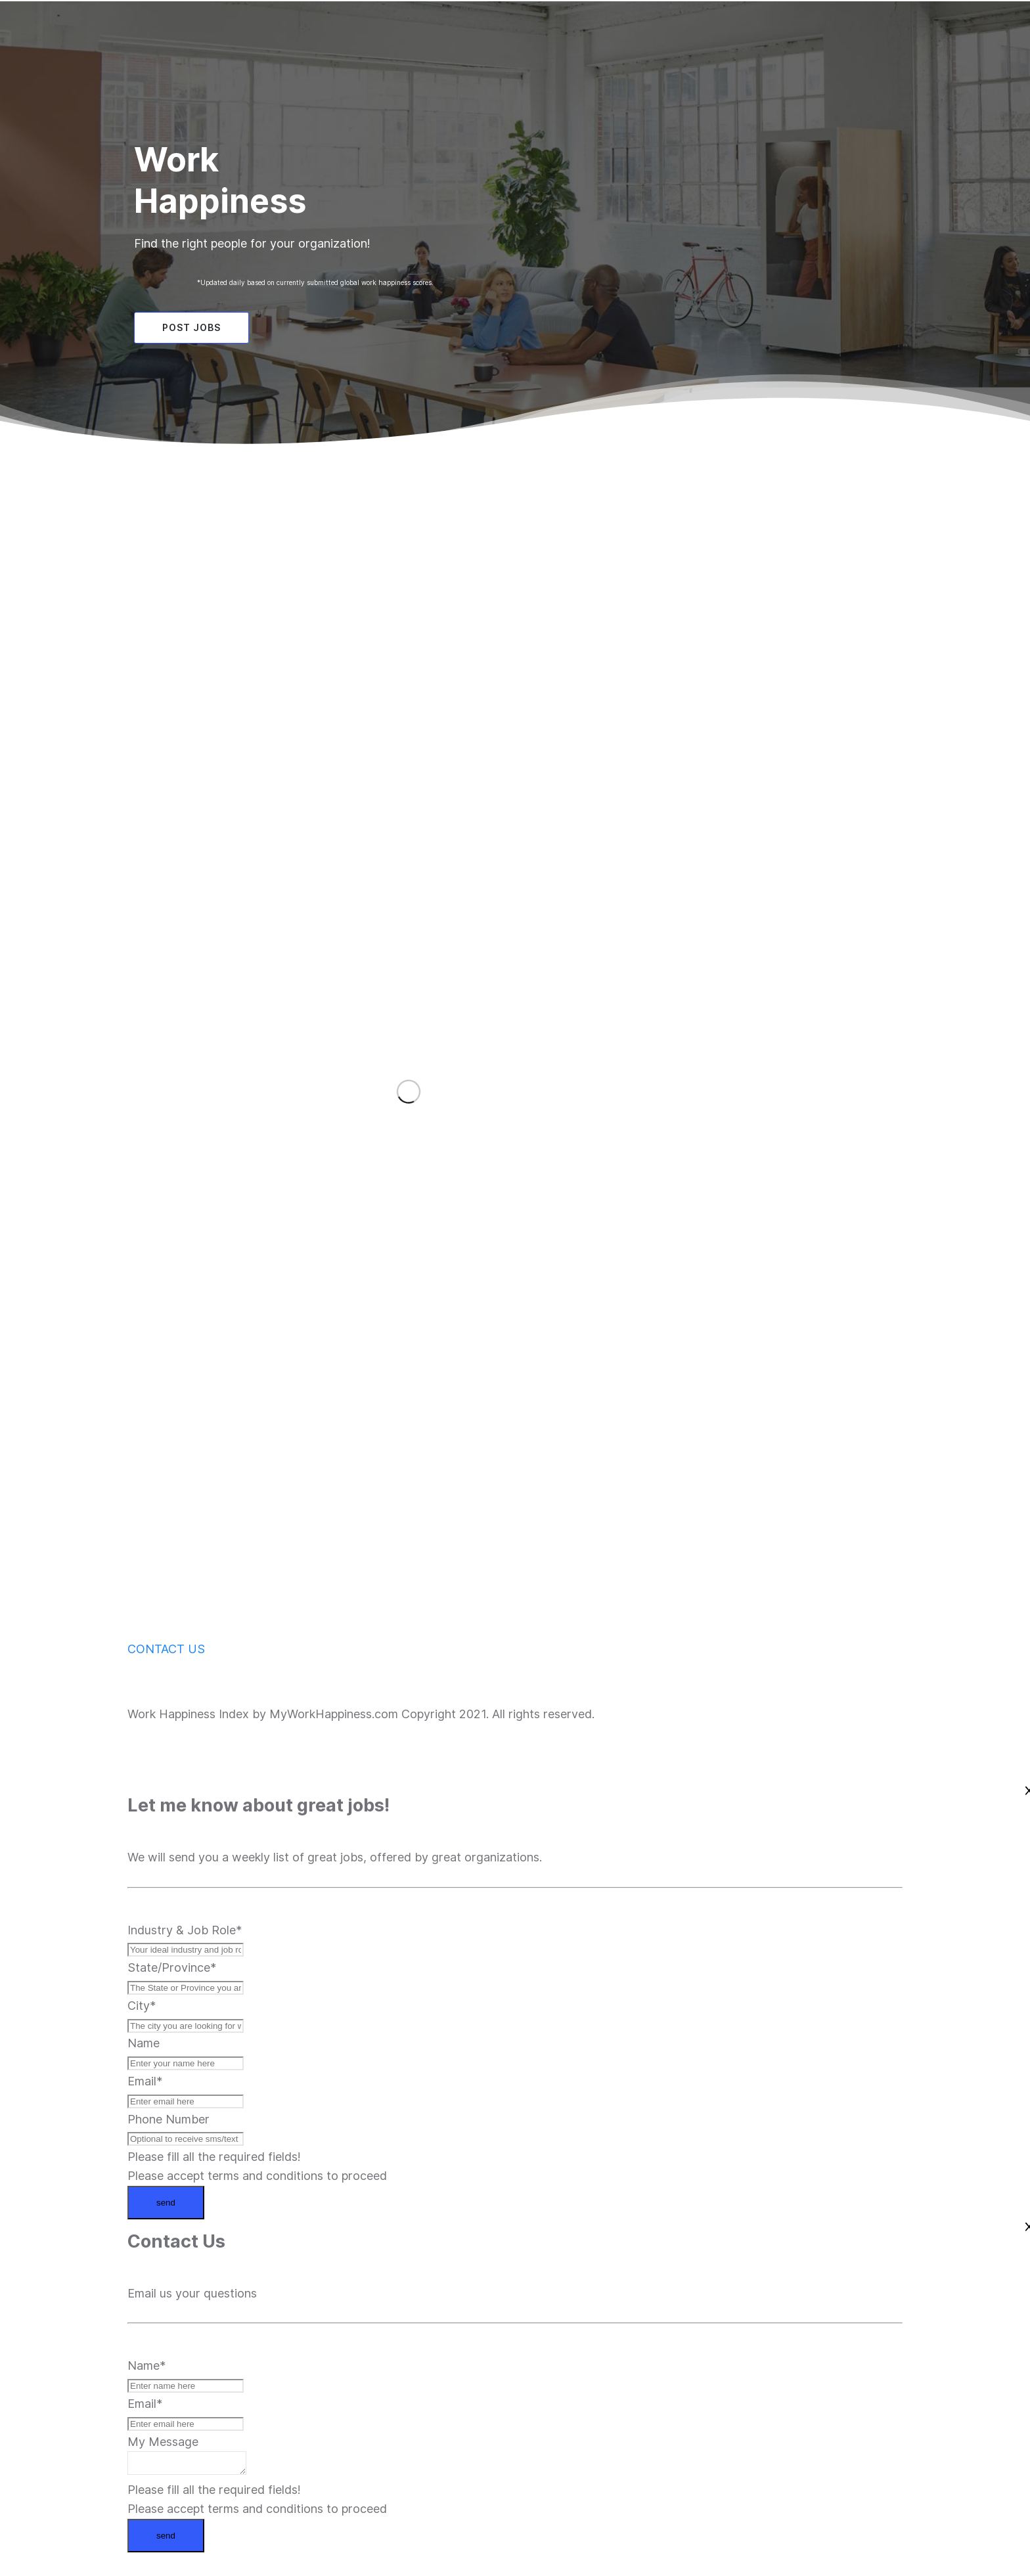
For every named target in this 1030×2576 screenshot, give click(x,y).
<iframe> (397, 1079)
